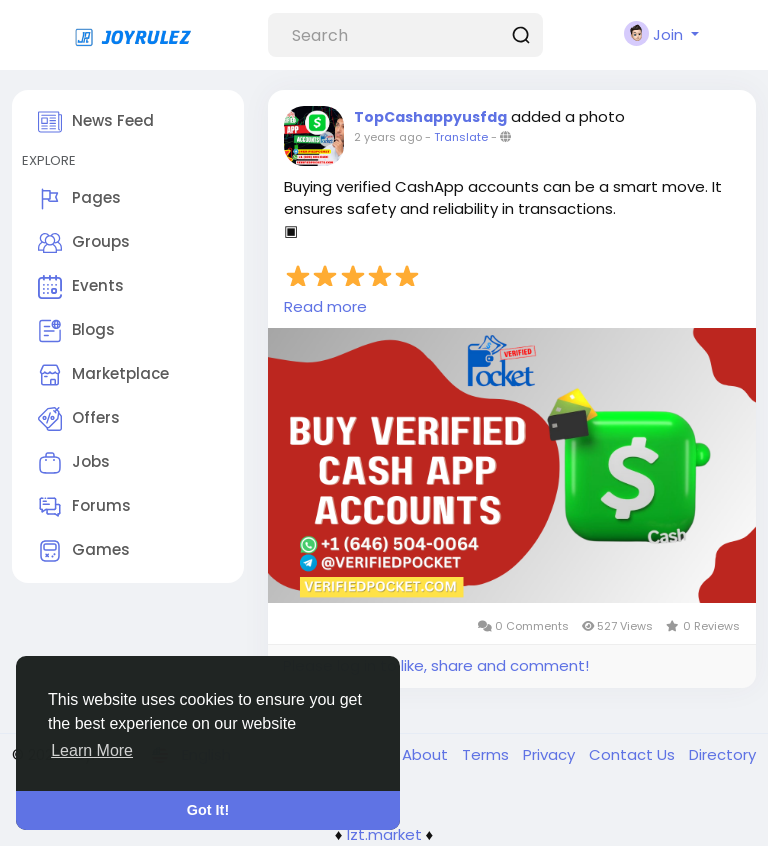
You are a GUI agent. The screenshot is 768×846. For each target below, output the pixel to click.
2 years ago (388, 137)
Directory (722, 754)
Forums (84, 507)
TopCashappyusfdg (430, 117)
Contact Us (634, 754)
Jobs (74, 463)
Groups (84, 243)
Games (84, 551)
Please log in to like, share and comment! (436, 665)
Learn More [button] (92, 750)
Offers (79, 419)
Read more (325, 306)
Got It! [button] (208, 810)
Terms (487, 754)
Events (81, 287)
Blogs (76, 331)
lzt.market (384, 834)
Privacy (551, 754)
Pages (79, 199)
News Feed (96, 122)
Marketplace (103, 375)
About (427, 754)
